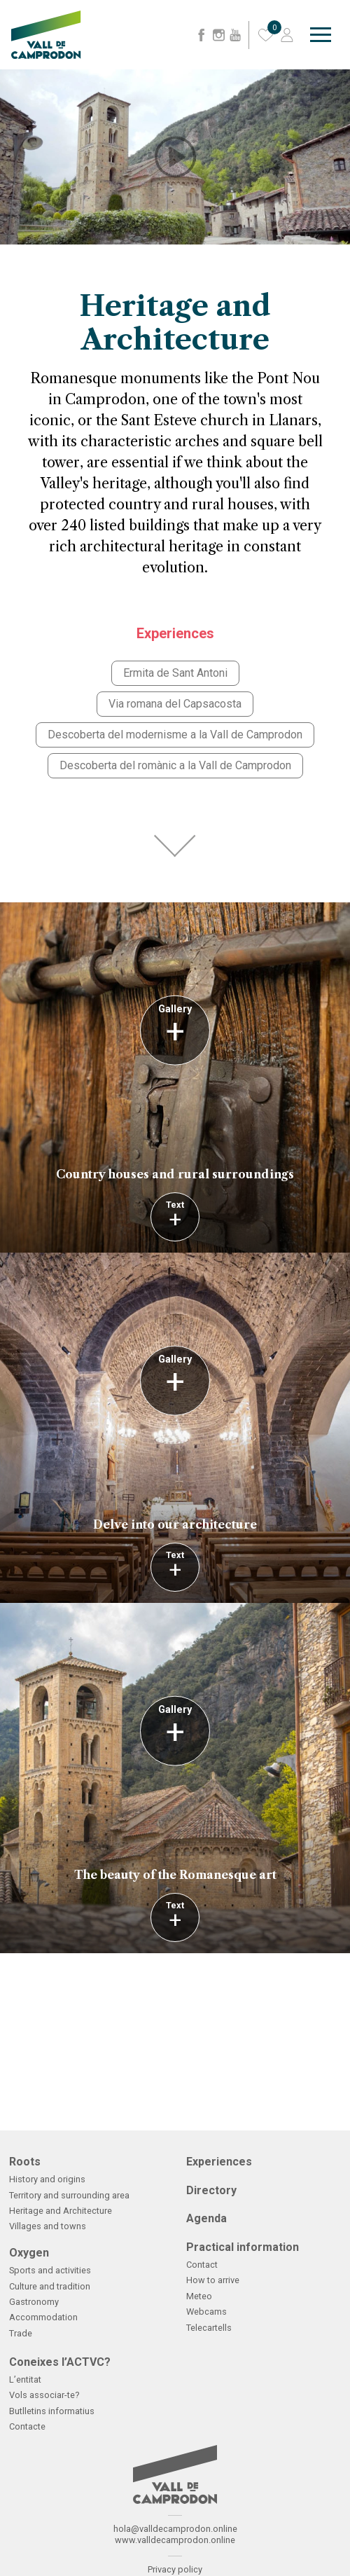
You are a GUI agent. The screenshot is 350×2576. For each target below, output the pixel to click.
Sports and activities (50, 2270)
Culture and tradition (49, 2286)
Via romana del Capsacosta (174, 703)
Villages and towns (47, 2226)
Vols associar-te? (44, 2395)
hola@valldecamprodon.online (175, 2528)
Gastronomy (34, 2301)
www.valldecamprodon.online (175, 2540)
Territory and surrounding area (69, 2195)
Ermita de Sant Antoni (175, 673)
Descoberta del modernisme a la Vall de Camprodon (175, 734)
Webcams (206, 2311)
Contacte (27, 2426)
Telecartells (209, 2327)
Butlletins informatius (51, 2411)
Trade (20, 2333)
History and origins (47, 2179)
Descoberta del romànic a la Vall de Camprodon (175, 765)
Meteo (199, 2296)
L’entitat (25, 2379)
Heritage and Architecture (60, 2210)
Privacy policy (175, 2569)
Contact (202, 2264)
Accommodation (43, 2317)
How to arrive (212, 2280)
